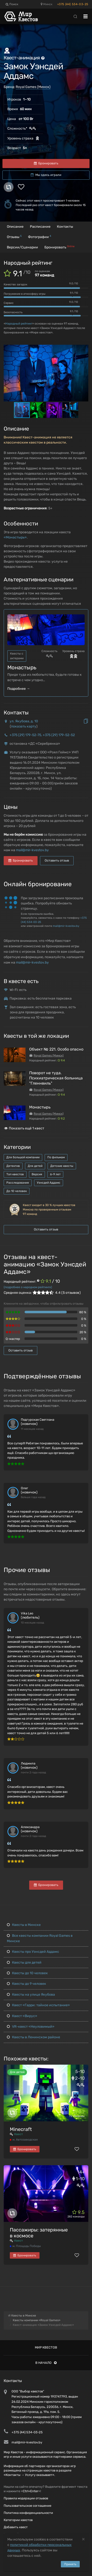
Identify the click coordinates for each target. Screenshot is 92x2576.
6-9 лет (55, 1174)
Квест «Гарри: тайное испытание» (38, 2005)
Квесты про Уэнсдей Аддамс (33, 1952)
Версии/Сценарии (22, 247)
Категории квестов (18, 2520)
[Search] (75, 16)
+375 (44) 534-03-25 (72, 4)
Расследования (17, 1182)
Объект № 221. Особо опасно (56, 1049)
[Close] (83, 2538)
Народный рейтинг (18, 323)
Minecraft (21, 2129)
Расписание (40, 227)
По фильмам (56, 1157)
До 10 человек (16, 1191)
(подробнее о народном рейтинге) (28, 1287)
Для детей (35, 1166)
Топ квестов (15, 1174)
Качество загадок (15, 284)
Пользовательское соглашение (27, 2505)
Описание (15, 227)
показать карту (23, 726)
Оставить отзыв (57, 860)
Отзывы (14, 236)
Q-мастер (13, 1339)
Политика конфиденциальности (28, 2513)
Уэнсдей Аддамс (48, 1182)
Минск (46, 4)
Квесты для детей (24, 1962)
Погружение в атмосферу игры (24, 293)
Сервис (8, 303)
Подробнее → (18, 689)
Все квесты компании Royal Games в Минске (40, 1938)
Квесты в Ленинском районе (33, 2037)
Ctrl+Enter (30, 2491)
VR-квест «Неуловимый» (30, 2026)
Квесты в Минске (24, 1925)
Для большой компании (22, 1157)
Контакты (65, 227)
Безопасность (13, 312)
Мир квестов (46, 2347)
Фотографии (39, 236)
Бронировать (46, 163)
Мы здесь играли (46, 175)
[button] (84, 349)
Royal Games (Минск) (33, 87)
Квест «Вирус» (22, 2016)
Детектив (13, 1166)
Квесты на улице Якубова (31, 1994)
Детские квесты (61, 1166)
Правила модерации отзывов (26, 2498)
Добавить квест (16, 2527)
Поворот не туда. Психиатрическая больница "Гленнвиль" (56, 1078)
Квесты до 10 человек (27, 1973)
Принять (70, 2564)
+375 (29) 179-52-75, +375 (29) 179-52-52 (42, 735)
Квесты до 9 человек (26, 1984)
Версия (37, 1174)
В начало (46, 2363)
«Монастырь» (15, 537)
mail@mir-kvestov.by (32, 850)
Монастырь (40, 1107)
